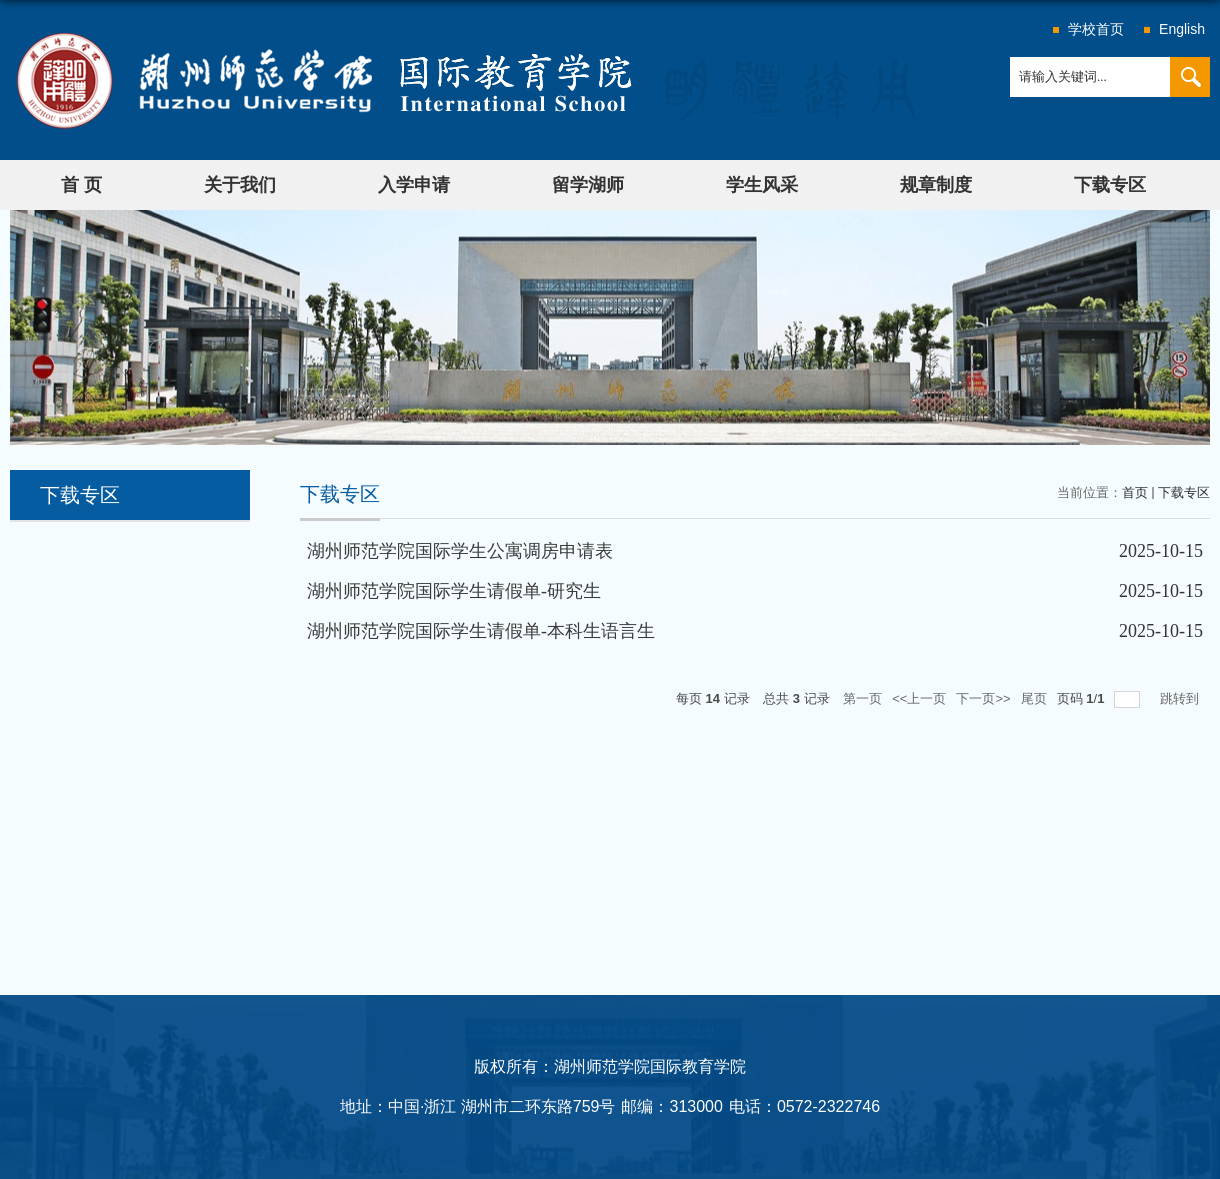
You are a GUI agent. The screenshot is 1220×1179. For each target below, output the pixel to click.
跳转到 (1181, 698)
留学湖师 (588, 185)
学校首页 (1096, 29)
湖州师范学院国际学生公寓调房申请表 (460, 551)
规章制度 (936, 185)
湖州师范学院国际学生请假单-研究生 (454, 591)
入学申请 (414, 185)
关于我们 (240, 185)
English (1182, 29)
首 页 (81, 185)
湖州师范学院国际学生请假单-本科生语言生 (481, 631)
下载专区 (1110, 185)
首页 (1135, 492)
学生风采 (762, 185)
